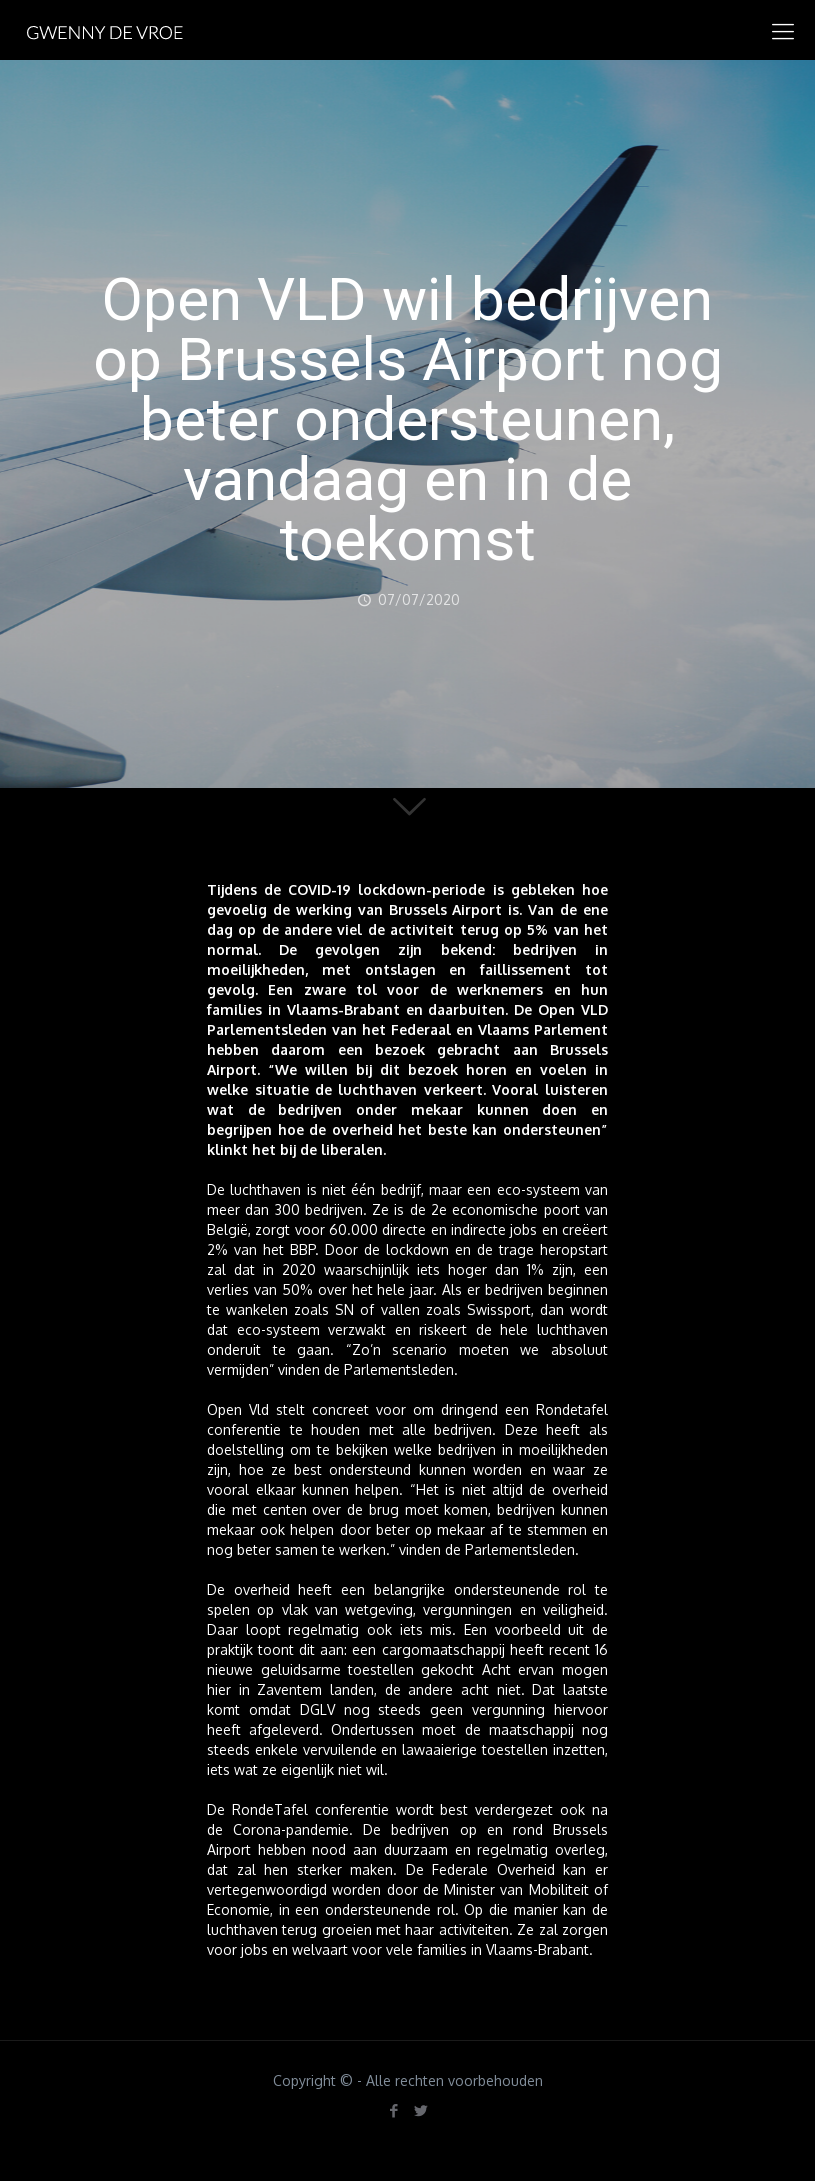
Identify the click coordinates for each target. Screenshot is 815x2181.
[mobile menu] (783, 30)
